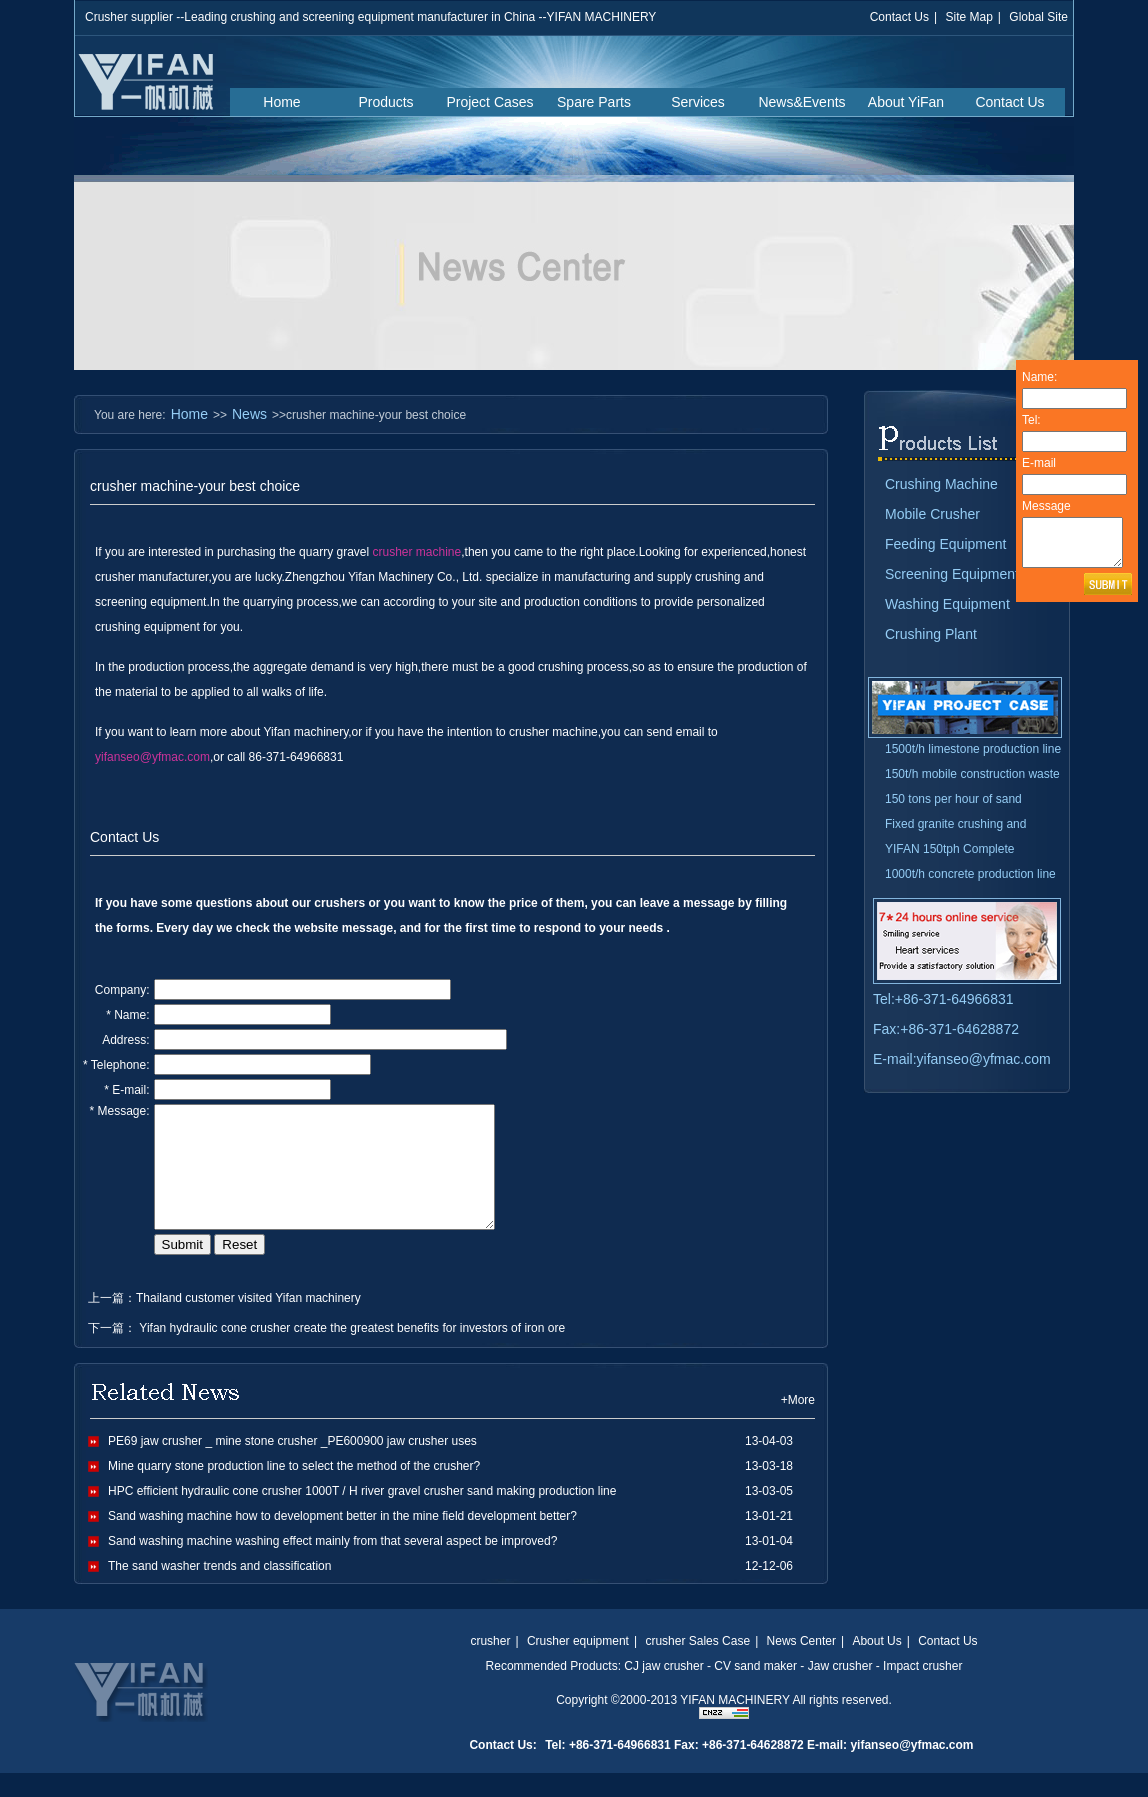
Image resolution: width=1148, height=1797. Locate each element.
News (249, 414)
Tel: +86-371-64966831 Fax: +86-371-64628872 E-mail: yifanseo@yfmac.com (759, 1769)
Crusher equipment (578, 1665)
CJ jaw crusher (663, 1690)
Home (281, 102)
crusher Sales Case (697, 1665)
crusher (490, 1665)
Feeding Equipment (945, 544)
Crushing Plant (931, 634)
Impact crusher (922, 1690)
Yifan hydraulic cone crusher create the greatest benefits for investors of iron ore (350, 1352)
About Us (876, 1665)
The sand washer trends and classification (219, 1590)
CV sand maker (755, 1690)
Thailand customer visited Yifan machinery (248, 1322)
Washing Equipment (947, 604)
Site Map (968, 17)
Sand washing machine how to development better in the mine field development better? (342, 1540)
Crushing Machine (941, 484)
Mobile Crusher (932, 514)
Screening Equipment (952, 574)
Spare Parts (594, 102)
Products (385, 102)
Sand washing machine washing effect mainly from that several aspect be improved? (332, 1565)
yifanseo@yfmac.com (152, 757)
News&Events (801, 102)
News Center (801, 1665)
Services (698, 102)
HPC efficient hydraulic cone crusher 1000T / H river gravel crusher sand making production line (362, 1515)
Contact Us (899, 17)
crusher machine (417, 552)
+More (798, 1424)
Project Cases (489, 102)
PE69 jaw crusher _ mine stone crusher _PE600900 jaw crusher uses (292, 1465)
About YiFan (906, 102)
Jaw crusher (840, 1690)
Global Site (1038, 17)
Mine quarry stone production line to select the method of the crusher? (294, 1490)
